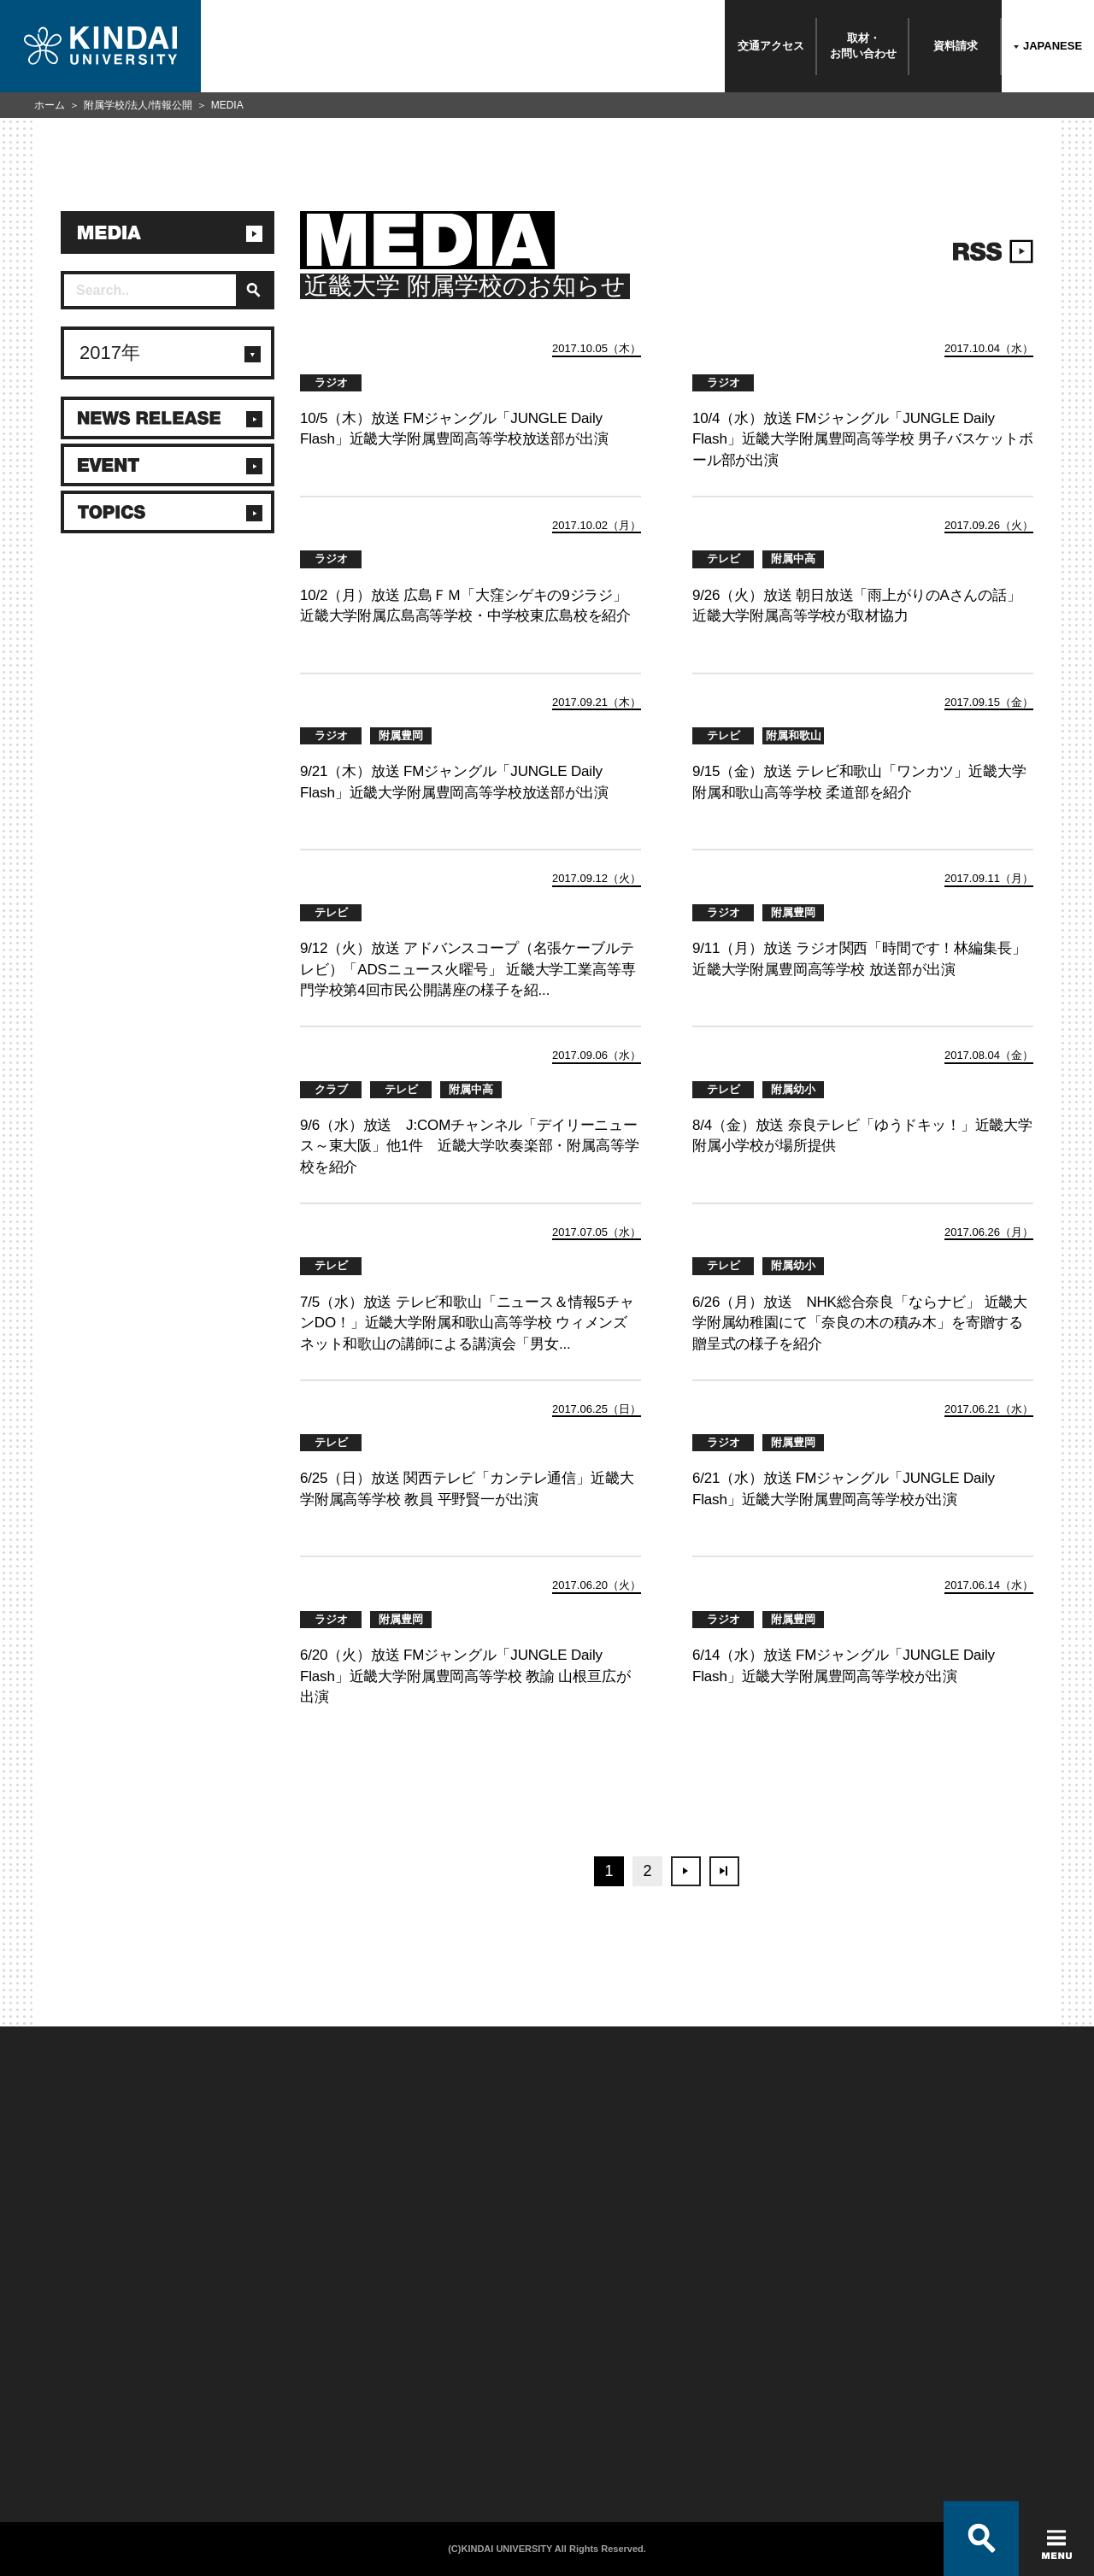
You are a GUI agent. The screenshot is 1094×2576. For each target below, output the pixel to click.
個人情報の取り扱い (434, 2366)
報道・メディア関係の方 (76, 2388)
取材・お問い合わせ (863, 46)
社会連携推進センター (250, 2432)
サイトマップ (418, 2388)
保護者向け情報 (234, 2366)
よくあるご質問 (56, 2432)
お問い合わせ (51, 2366)
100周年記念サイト (64, 2455)
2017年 (109, 352)
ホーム (49, 105)
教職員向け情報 (234, 2410)
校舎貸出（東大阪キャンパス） (270, 2455)
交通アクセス (771, 45)
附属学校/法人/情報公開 (138, 105)
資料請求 (955, 45)
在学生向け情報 (234, 2344)
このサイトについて (434, 2344)
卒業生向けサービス (245, 2388)
